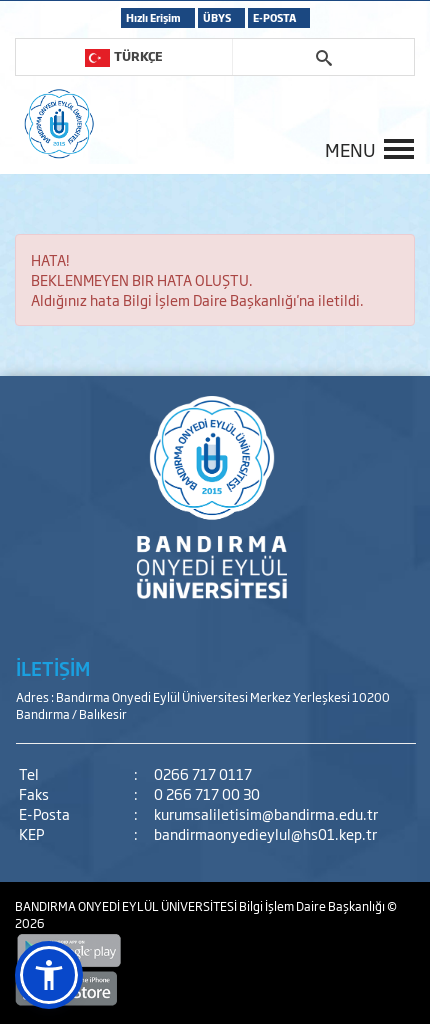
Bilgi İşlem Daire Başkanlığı (313, 906)
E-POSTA (274, 17)
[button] (49, 975)
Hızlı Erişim (153, 17)
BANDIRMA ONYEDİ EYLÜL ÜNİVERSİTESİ (127, 906)
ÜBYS (217, 17)
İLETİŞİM (53, 668)
